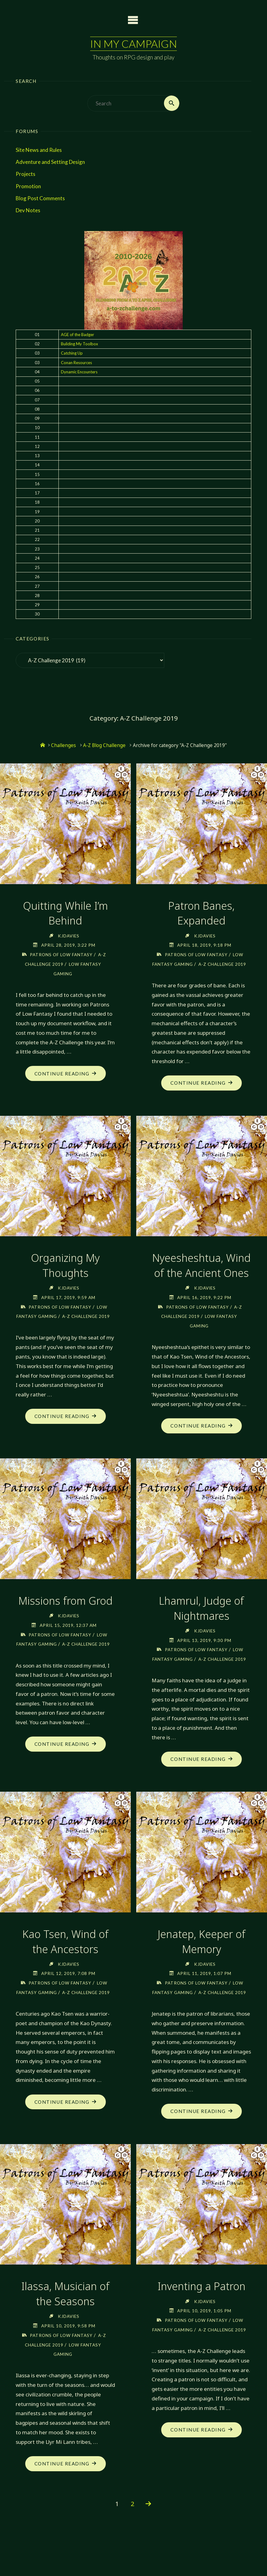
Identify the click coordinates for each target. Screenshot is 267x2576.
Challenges (63, 745)
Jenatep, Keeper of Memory (201, 1960)
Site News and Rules (39, 150)
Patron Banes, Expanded (201, 913)
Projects (25, 174)
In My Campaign (133, 43)
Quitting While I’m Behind (65, 913)
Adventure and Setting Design (50, 162)
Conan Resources (76, 362)
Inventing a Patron (201, 2314)
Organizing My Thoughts (65, 1274)
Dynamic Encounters (79, 371)
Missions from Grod (65, 1610)
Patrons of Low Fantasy (61, 954)
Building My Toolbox (79, 343)
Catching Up (72, 353)
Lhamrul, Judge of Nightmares (202, 1617)
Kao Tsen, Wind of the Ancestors (65, 1960)
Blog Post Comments (40, 198)
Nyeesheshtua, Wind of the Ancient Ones (201, 1274)
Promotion (28, 186)
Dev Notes (28, 210)
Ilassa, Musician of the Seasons (65, 2321)
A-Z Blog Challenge (104, 745)
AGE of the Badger (77, 334)
